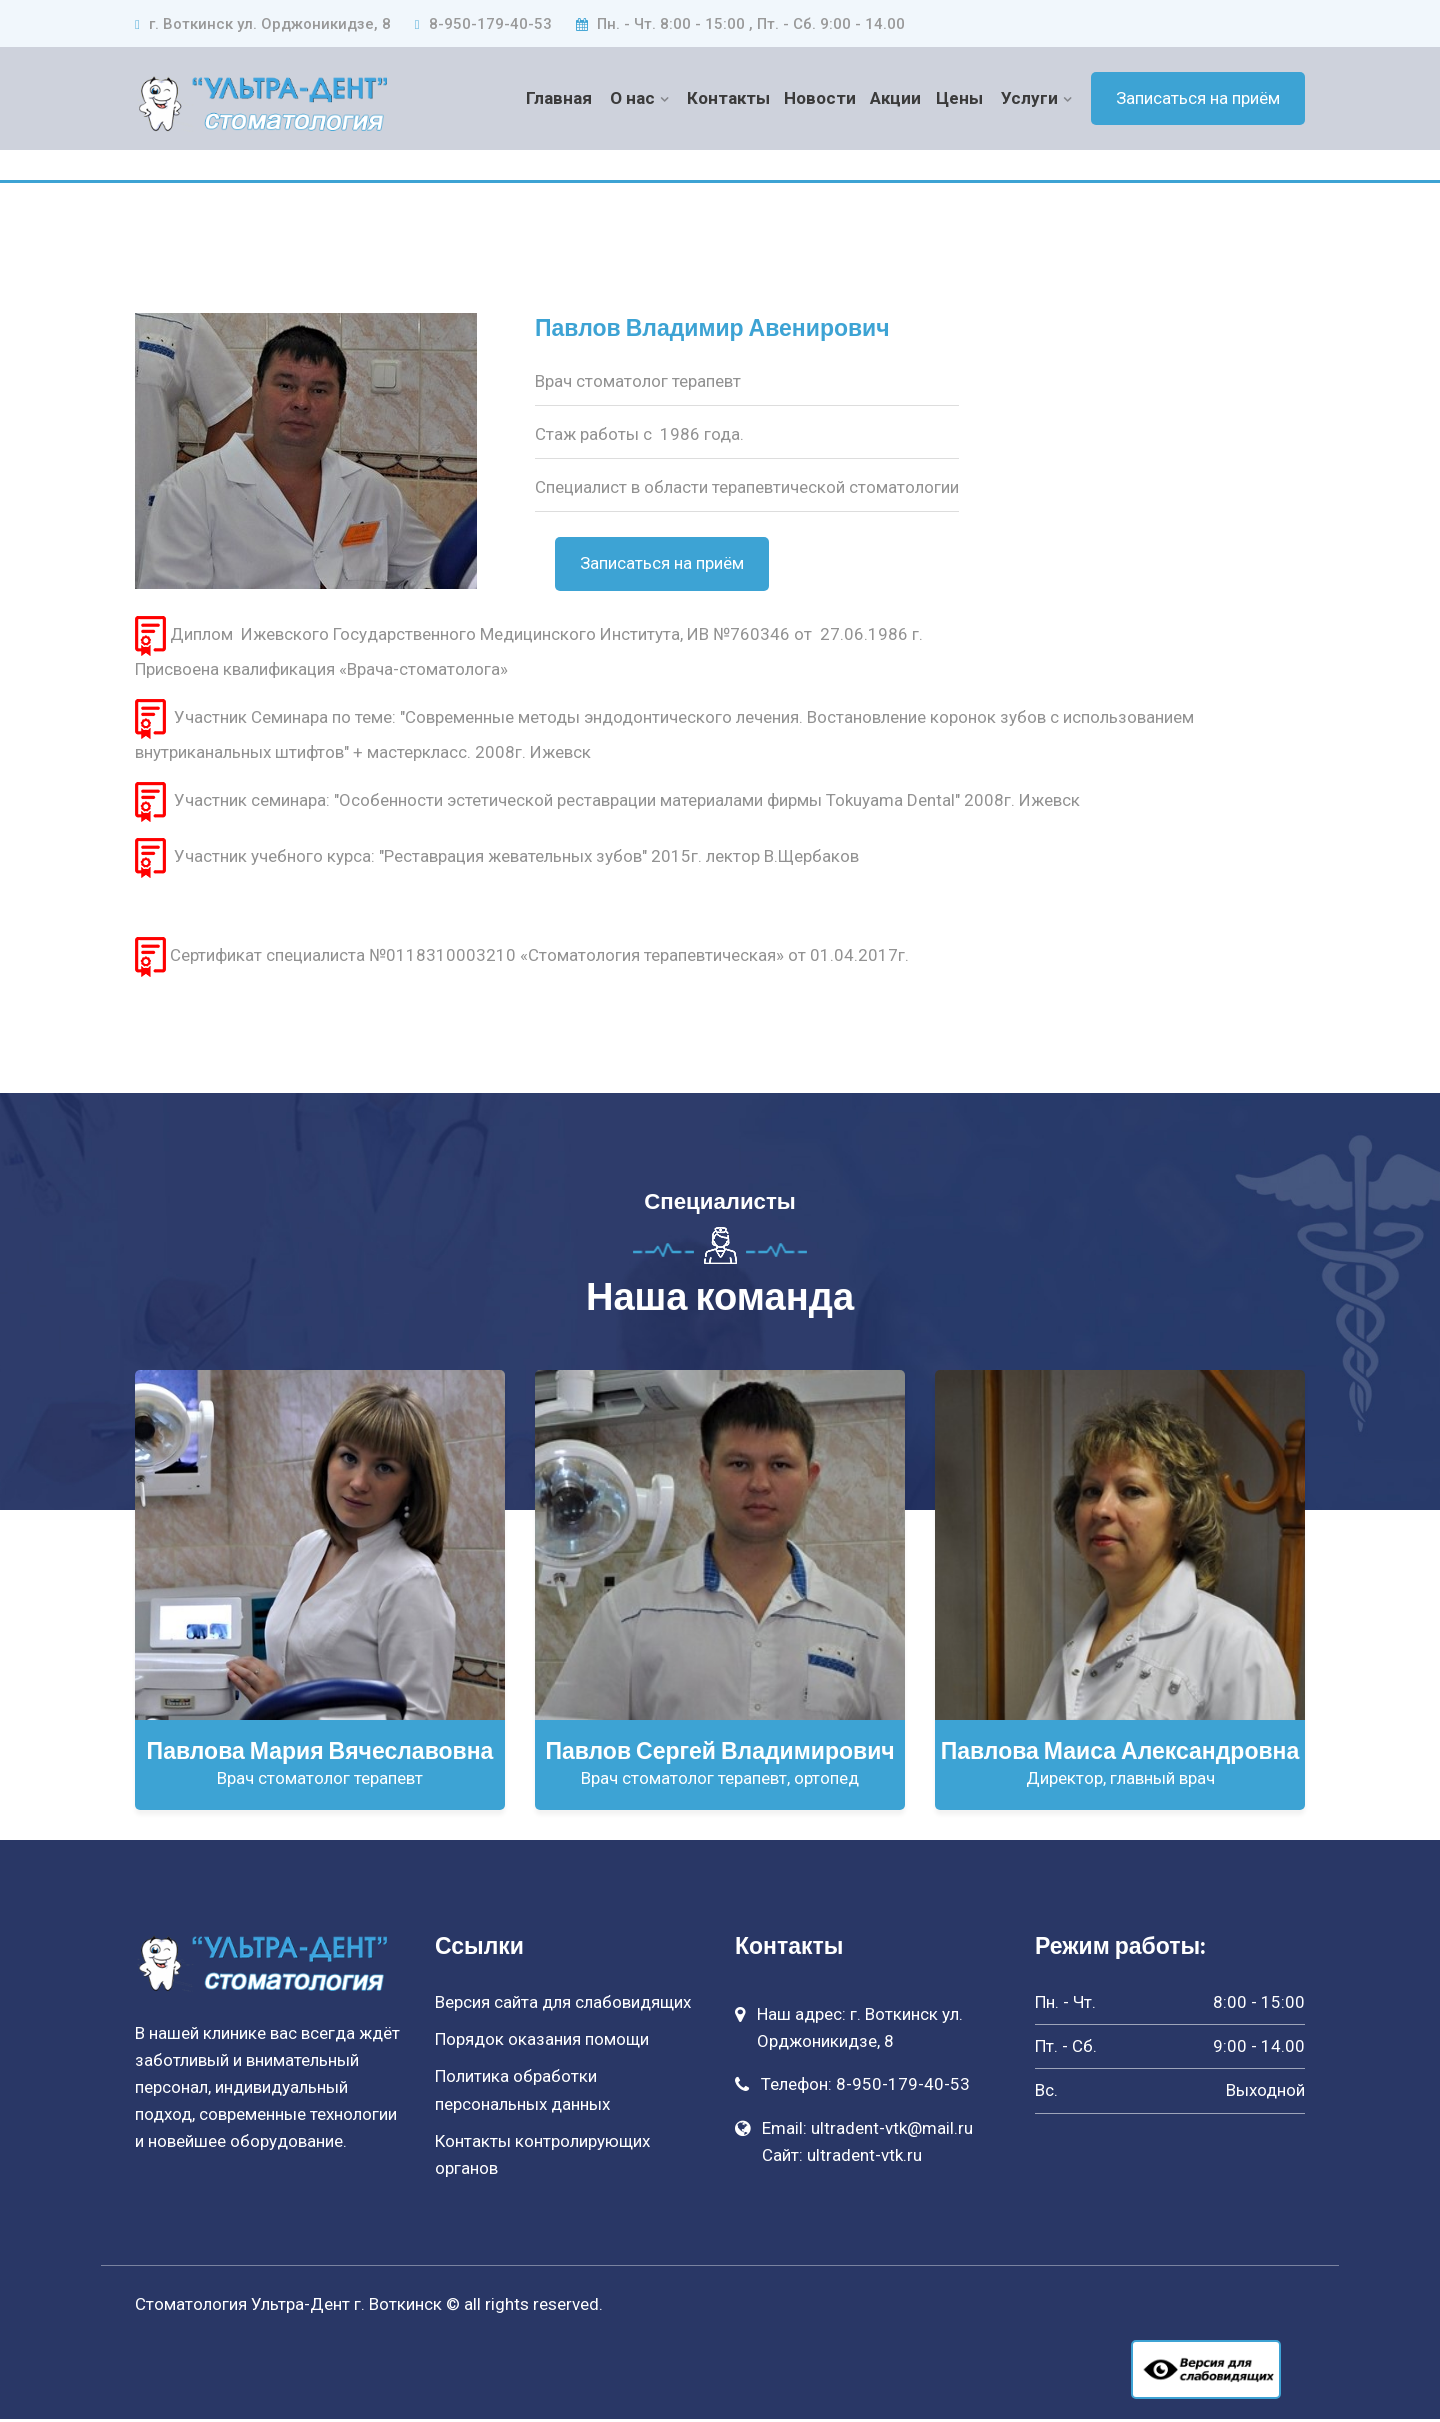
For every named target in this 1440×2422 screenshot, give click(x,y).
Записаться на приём (1198, 98)
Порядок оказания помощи (542, 2042)
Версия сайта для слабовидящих (563, 2005)
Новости (821, 98)
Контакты (729, 98)
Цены (959, 98)
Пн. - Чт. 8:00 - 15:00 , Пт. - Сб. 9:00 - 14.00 (740, 24)
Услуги (1029, 98)
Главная (561, 98)
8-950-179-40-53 (483, 24)
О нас (634, 98)
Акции (896, 98)
